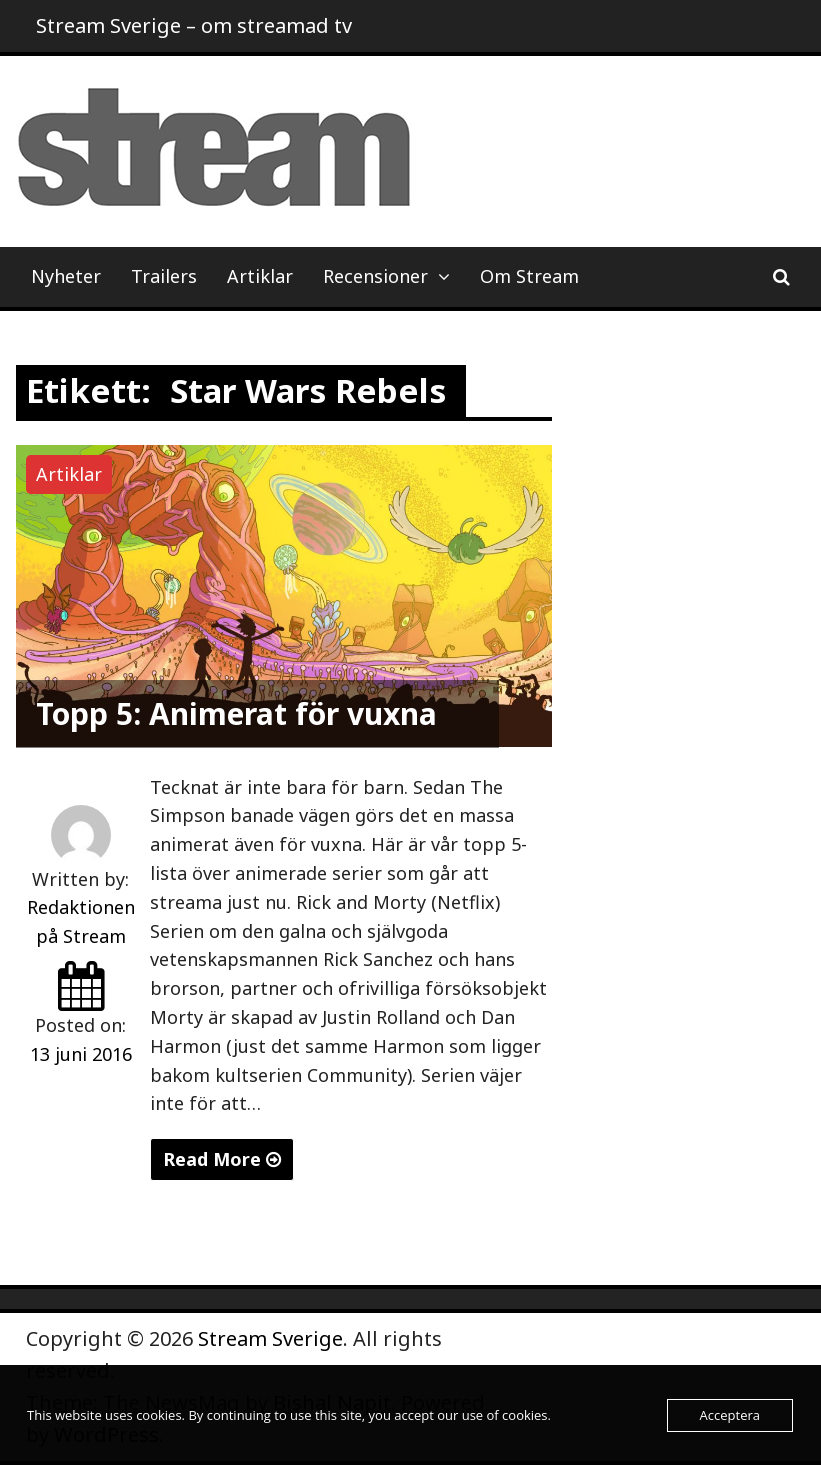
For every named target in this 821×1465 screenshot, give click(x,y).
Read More (222, 1159)
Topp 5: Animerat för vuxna (236, 713)
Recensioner (375, 276)
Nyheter (66, 276)
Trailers (164, 276)
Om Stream (529, 276)
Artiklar (260, 276)
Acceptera (730, 1415)
